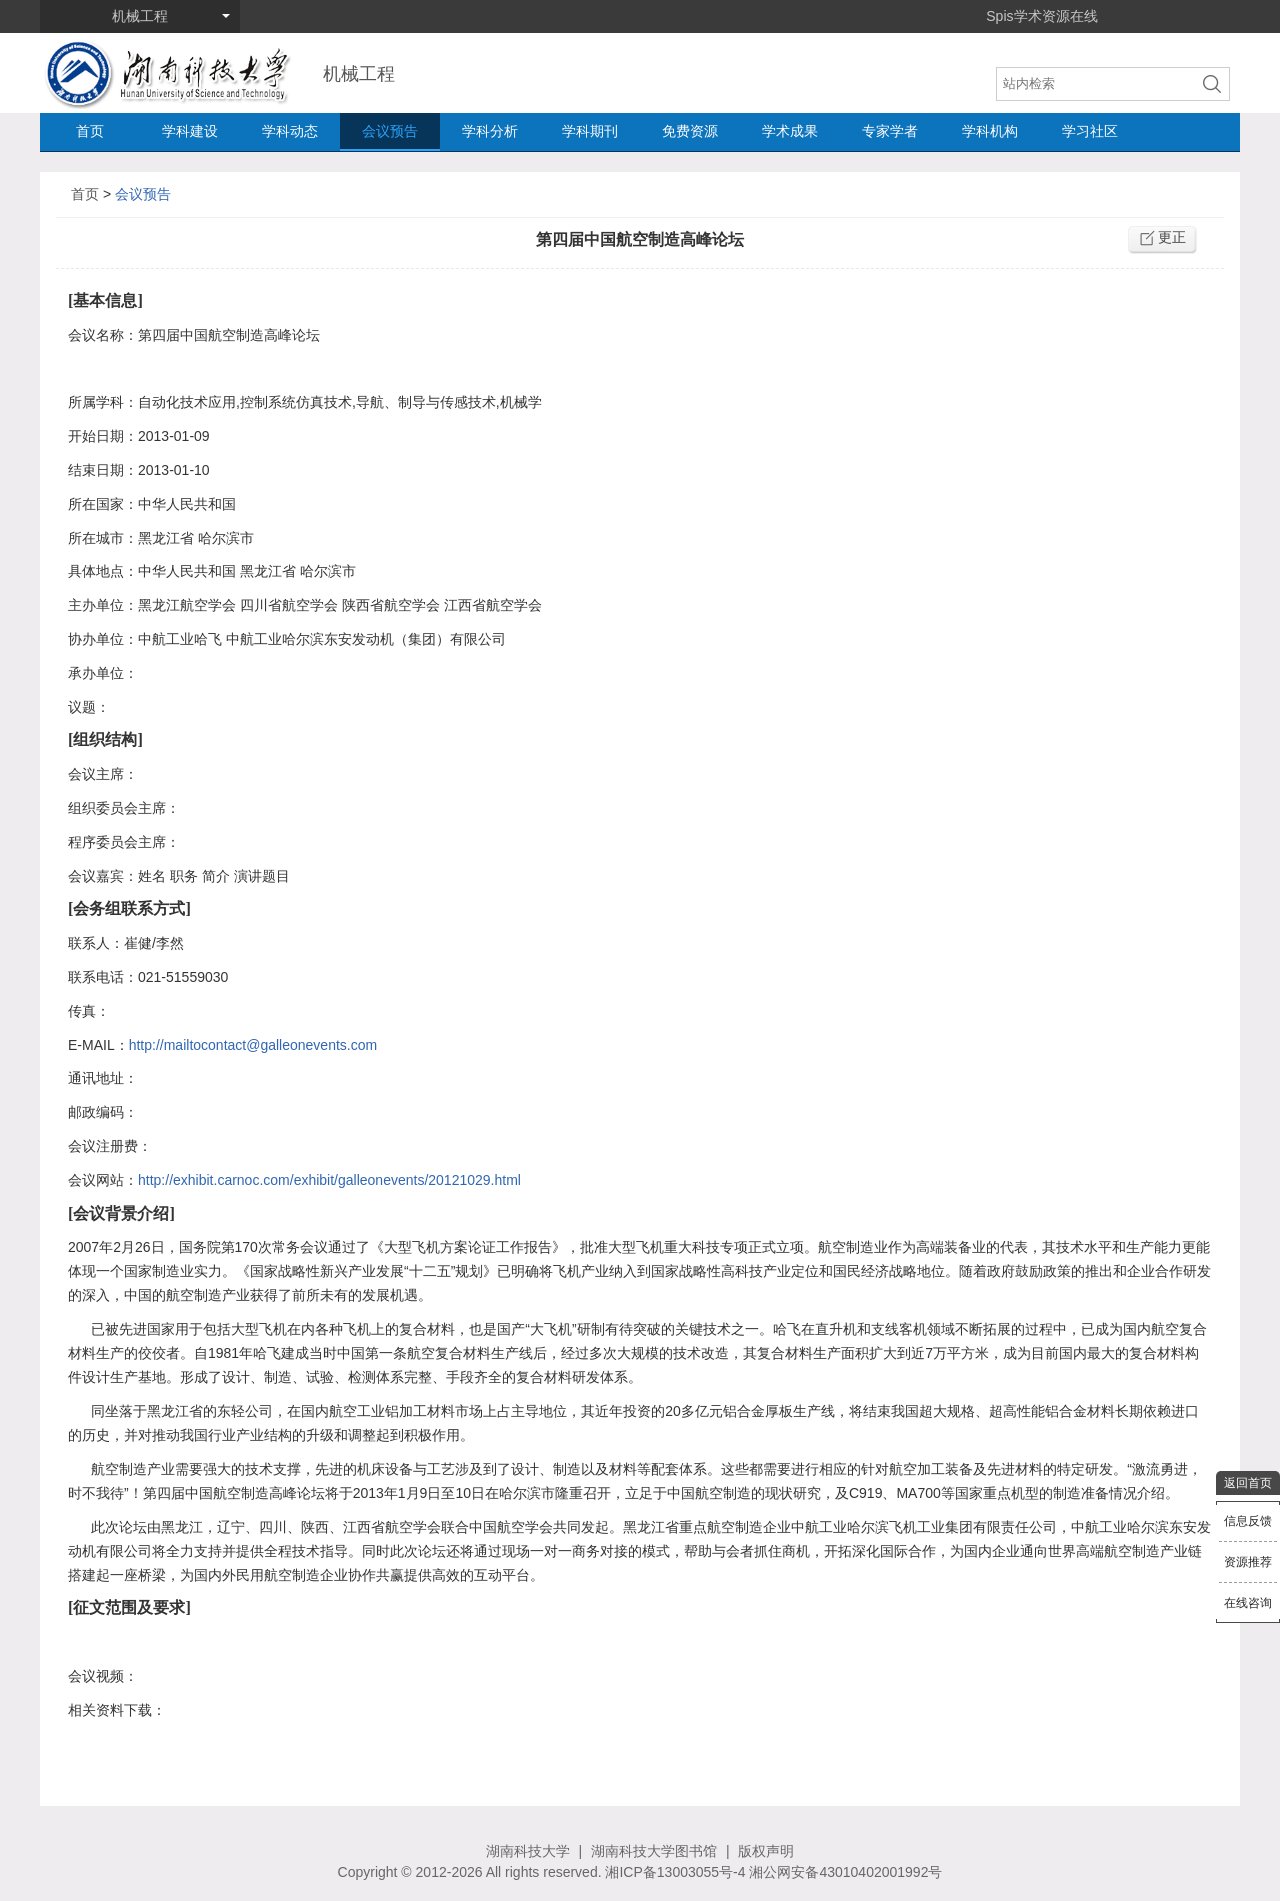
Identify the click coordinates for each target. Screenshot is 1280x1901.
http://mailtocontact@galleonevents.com (253, 1045)
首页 (90, 131)
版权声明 (766, 1851)
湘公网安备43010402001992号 (845, 1872)
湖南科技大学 (528, 1851)
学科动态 (290, 131)
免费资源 (690, 131)
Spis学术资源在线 (1041, 16)
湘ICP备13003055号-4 (675, 1872)
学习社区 (1090, 131)
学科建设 (190, 131)
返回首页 (1248, 1483)
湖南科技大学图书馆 (654, 1851)
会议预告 (390, 131)
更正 (1172, 237)
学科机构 (990, 131)
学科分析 (490, 131)
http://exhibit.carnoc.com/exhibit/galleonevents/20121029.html (329, 1180)
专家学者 (890, 131)
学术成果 (790, 131)
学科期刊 (590, 131)
